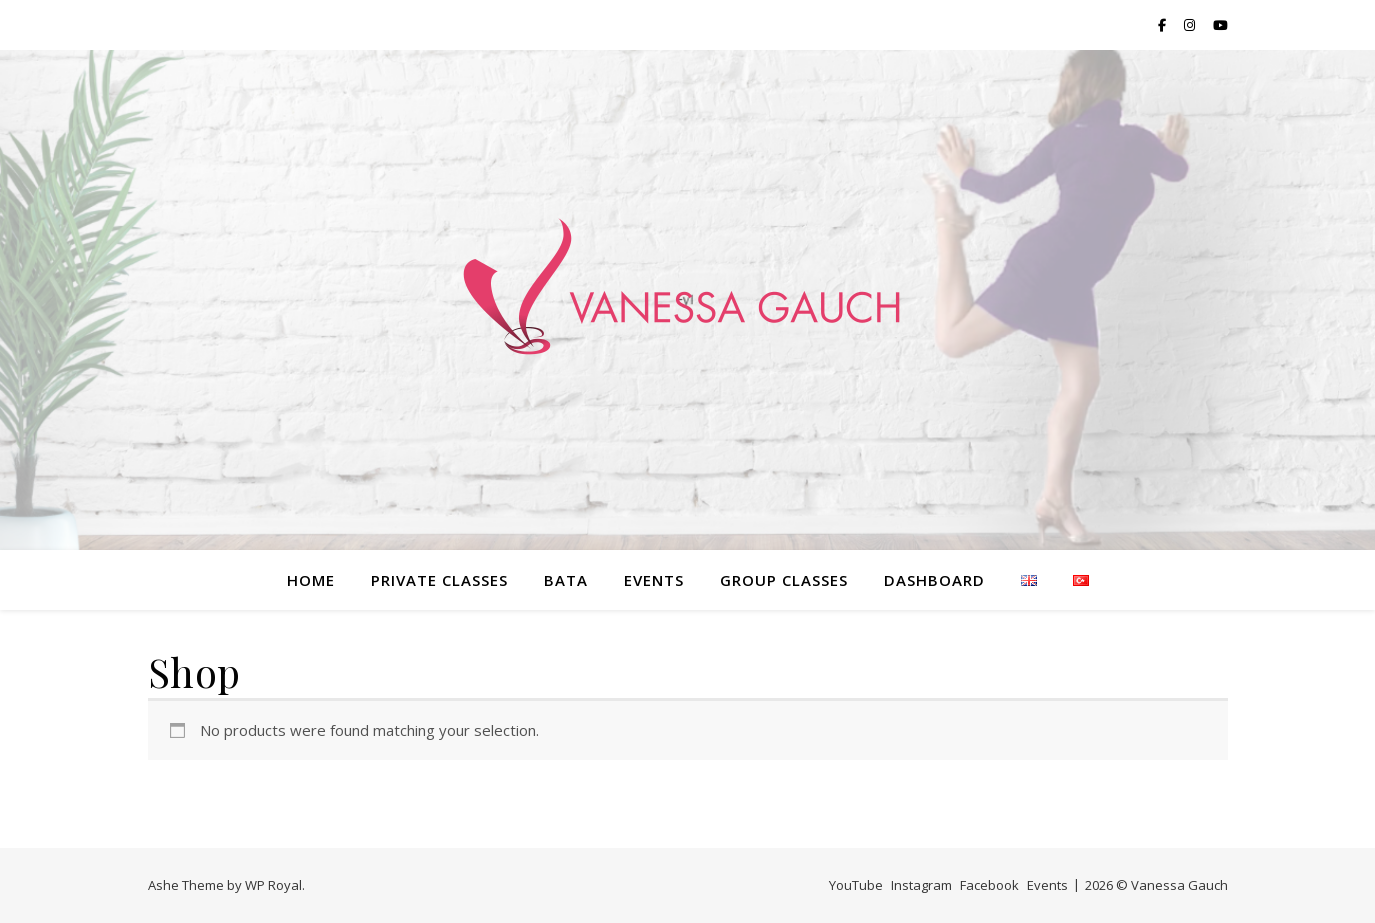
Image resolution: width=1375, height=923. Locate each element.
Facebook (989, 885)
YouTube (856, 885)
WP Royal (273, 885)
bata (566, 580)
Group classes (784, 580)
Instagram (921, 885)
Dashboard (934, 580)
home (311, 580)
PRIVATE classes (439, 580)
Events (654, 580)
